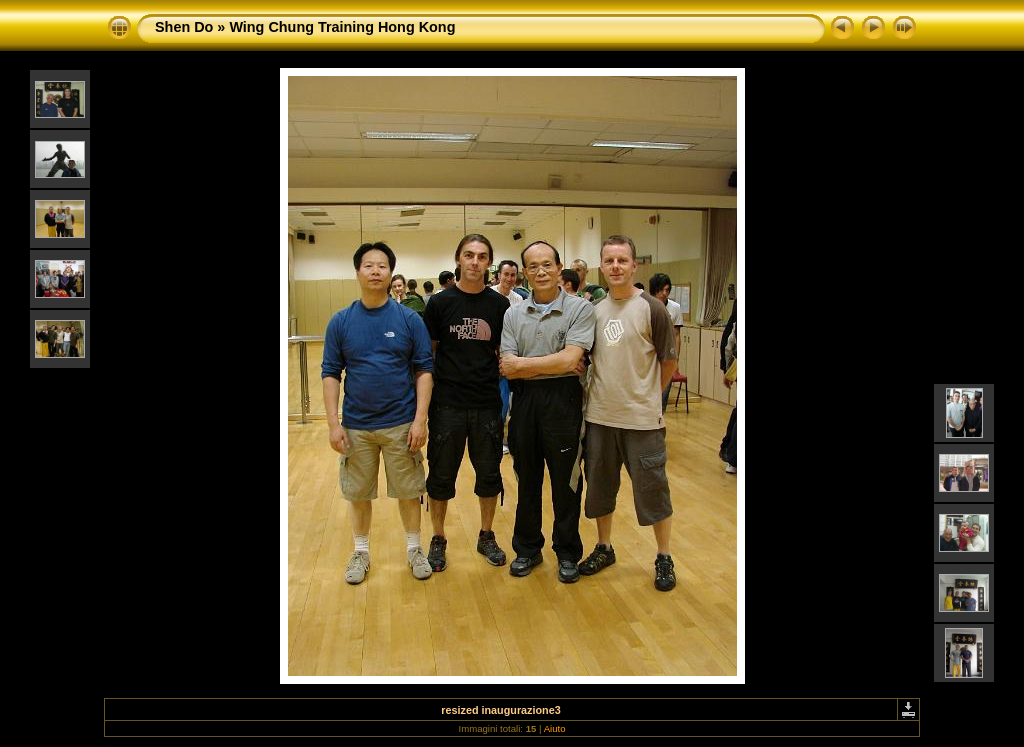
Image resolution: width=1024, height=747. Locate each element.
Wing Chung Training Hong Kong (342, 27)
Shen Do (184, 27)
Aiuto (555, 728)
